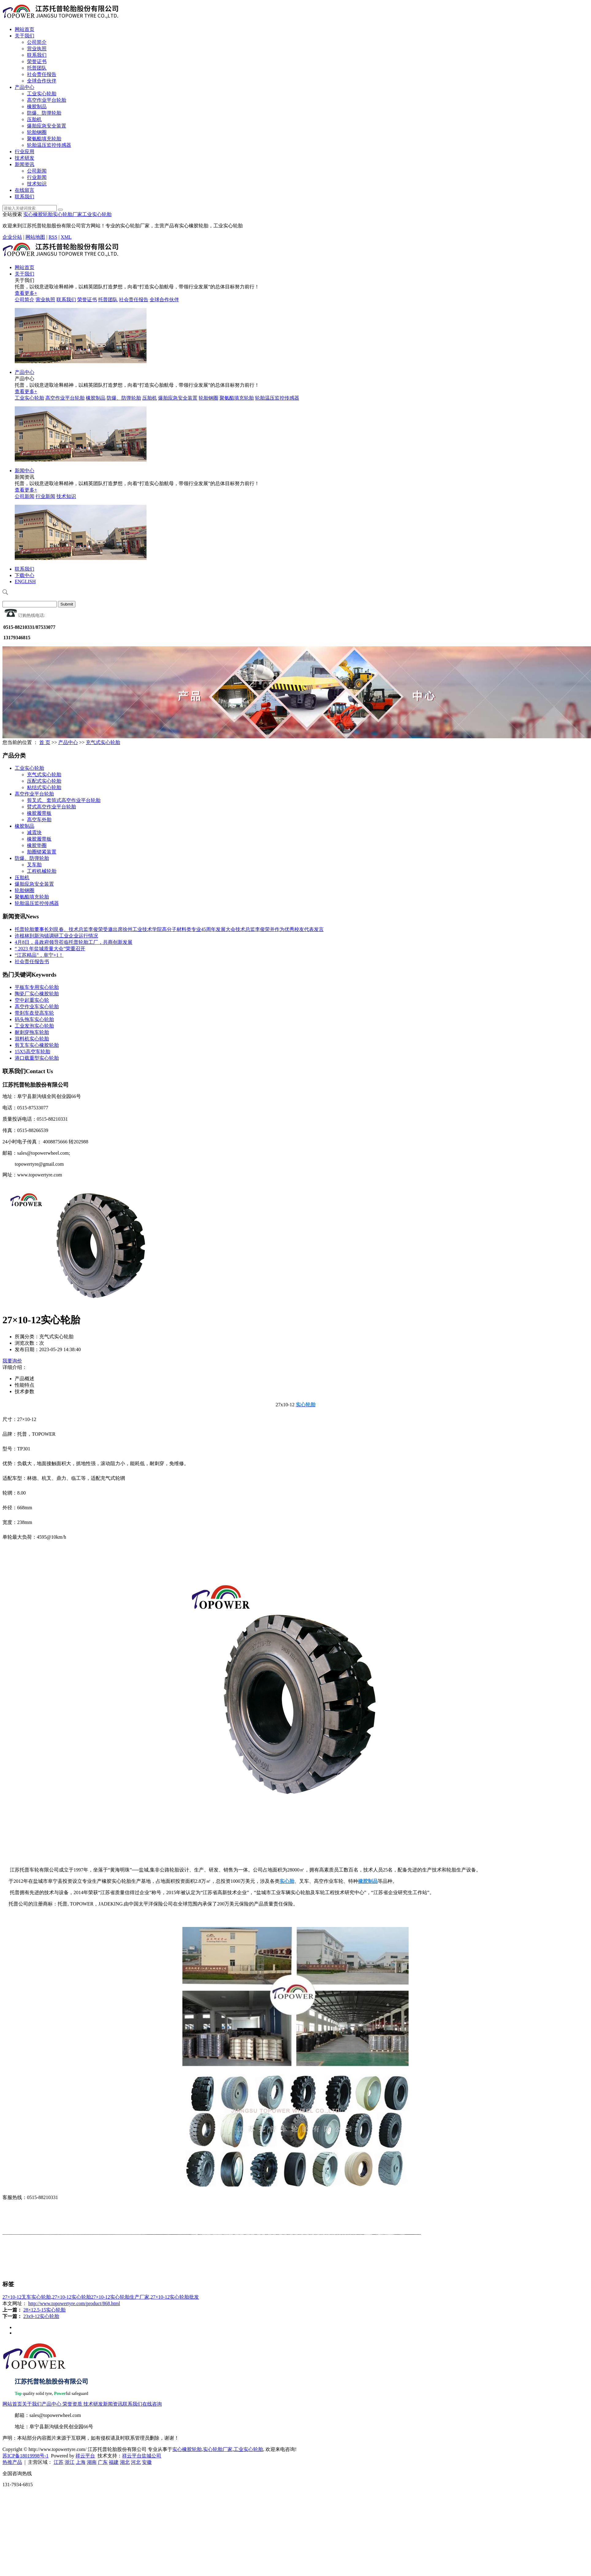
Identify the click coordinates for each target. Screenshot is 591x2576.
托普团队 (37, 67)
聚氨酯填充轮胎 (44, 138)
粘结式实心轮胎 (44, 787)
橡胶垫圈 (37, 845)
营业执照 (37, 48)
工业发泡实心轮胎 (34, 1025)
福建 (114, 2462)
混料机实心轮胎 (32, 1038)
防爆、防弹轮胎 (44, 113)
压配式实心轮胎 (44, 781)
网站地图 (35, 237)
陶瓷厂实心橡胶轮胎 (37, 993)
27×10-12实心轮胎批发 (175, 2297)
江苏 (58, 2462)
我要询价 (12, 1360)
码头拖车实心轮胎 (34, 1019)
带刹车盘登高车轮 (34, 1013)
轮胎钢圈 (37, 132)
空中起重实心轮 (32, 1000)
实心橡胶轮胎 (38, 214)
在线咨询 (152, 2404)
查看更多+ (26, 293)
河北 (136, 2462)
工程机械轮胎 (41, 871)
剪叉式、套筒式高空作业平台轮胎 (64, 800)
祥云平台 (85, 2455)
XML (66, 237)
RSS (52, 237)
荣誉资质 (72, 2404)
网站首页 (24, 29)
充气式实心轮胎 (103, 742)
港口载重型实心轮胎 (37, 1058)
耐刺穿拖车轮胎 (32, 1032)
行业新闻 (37, 177)
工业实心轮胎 (41, 93)
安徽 (147, 2462)
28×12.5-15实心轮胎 (44, 2309)
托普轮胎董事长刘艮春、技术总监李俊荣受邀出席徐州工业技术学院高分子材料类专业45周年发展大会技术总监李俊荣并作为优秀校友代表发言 (169, 929)
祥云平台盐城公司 (141, 2455)
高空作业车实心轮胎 (37, 1006)
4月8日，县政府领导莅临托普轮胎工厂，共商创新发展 (73, 942)
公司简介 (37, 42)
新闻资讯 (24, 164)
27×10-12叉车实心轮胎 (26, 2297)
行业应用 (24, 151)
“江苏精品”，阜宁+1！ (39, 955)
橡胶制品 (37, 106)
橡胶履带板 (39, 813)
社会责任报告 (41, 74)
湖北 (125, 2462)
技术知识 (37, 183)
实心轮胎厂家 (67, 214)
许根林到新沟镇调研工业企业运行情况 (56, 935)
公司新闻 (37, 170)
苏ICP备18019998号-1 (25, 2455)
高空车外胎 (39, 819)
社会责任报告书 (32, 961)
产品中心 (24, 87)
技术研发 (24, 158)
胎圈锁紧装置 (41, 851)
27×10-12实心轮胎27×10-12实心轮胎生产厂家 (100, 2297)
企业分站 (12, 237)
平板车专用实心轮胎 (37, 987)
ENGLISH (25, 581)
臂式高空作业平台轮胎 (51, 806)
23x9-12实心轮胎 (41, 2316)
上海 (81, 2462)
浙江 (69, 2462)
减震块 (34, 832)
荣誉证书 (37, 61)
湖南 (92, 2462)
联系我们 (37, 55)
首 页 (44, 742)
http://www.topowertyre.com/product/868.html (74, 2303)
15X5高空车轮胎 (32, 1051)
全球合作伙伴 (41, 80)
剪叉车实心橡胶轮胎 (37, 1045)
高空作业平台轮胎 (46, 100)
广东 (103, 2462)
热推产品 (12, 2462)
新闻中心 (24, 470)
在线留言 (24, 190)
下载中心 (24, 575)
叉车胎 (34, 864)
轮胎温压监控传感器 (49, 145)
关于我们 (24, 35)
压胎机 (34, 119)
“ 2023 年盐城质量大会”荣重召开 (50, 948)
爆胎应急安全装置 (46, 125)
